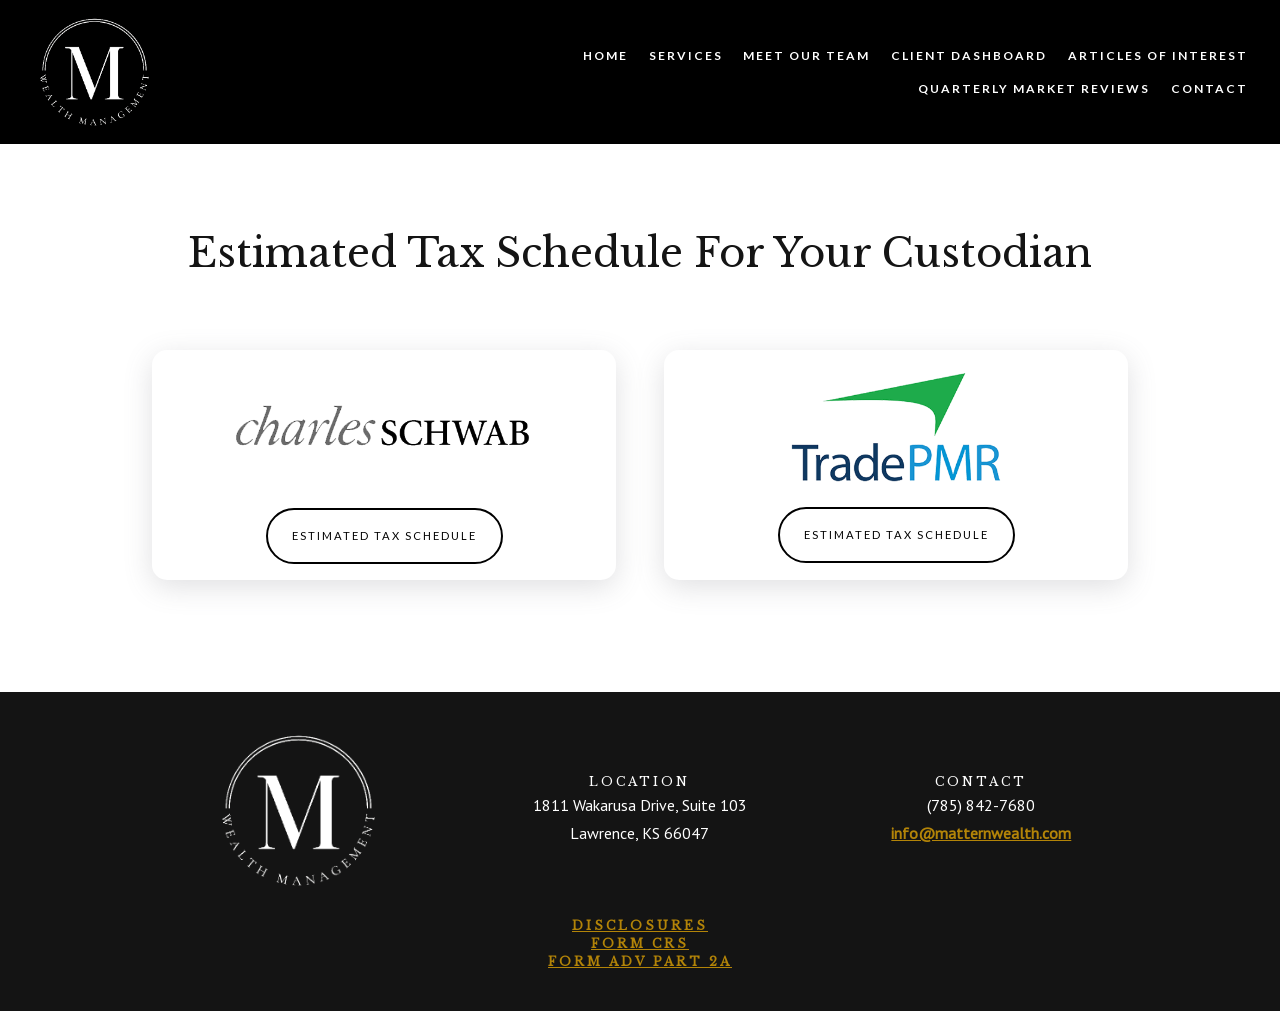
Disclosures (640, 925)
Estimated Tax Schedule (384, 535)
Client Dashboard (969, 55)
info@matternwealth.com (981, 833)
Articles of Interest (1158, 55)
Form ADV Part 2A (640, 961)
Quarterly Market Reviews (1034, 88)
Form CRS (640, 943)
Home (605, 55)
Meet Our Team (806, 55)
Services (686, 55)
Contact (1209, 88)
